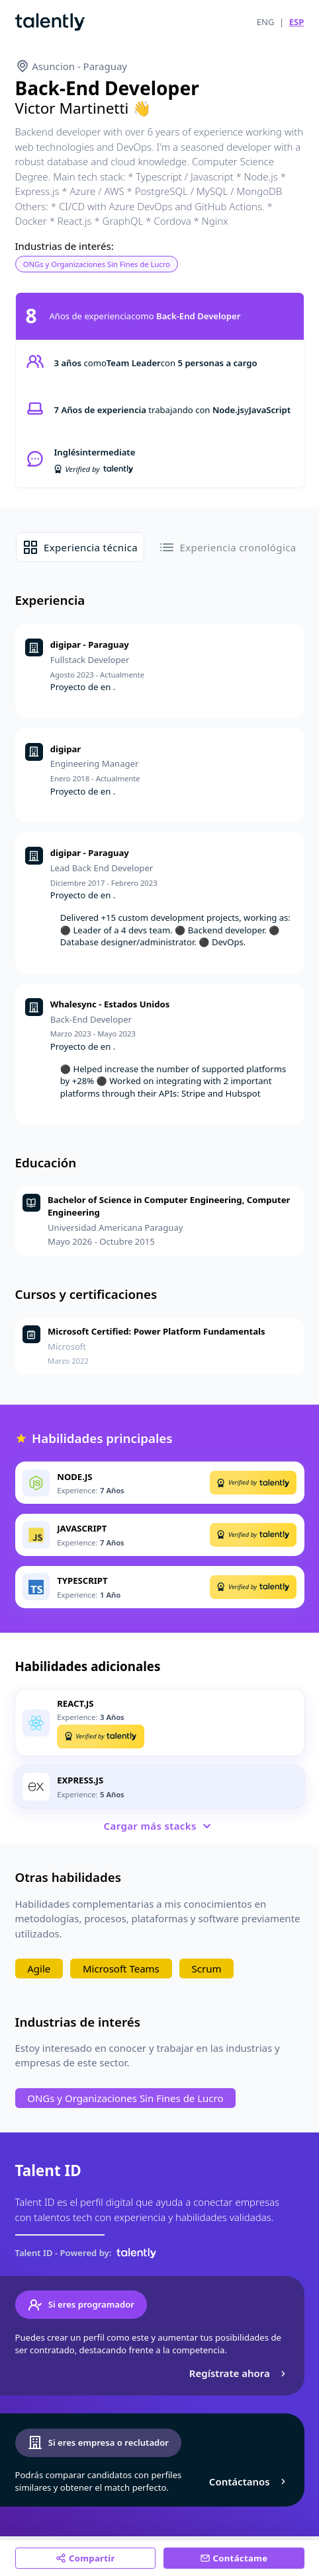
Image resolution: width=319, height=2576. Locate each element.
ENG (266, 22)
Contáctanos (249, 2481)
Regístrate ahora (239, 2373)
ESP (296, 22)
